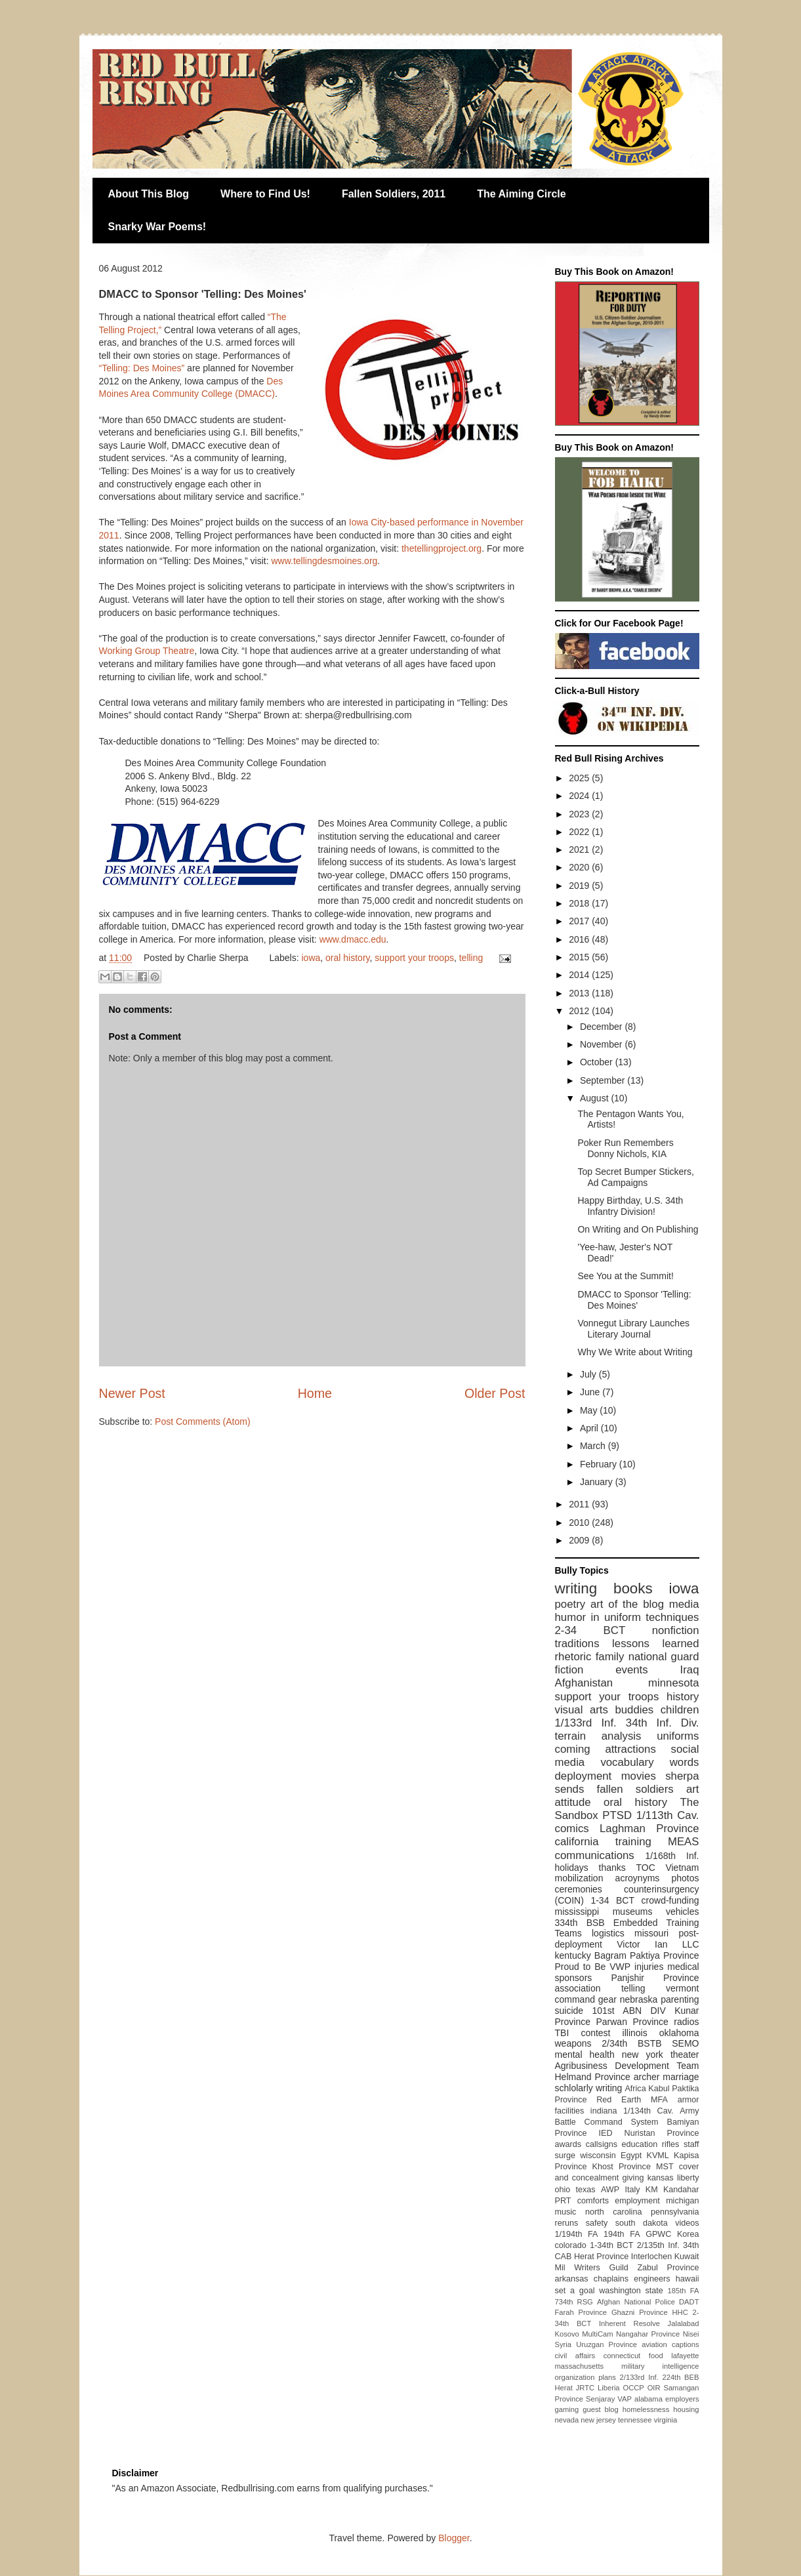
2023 (580, 814)
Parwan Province (632, 2021)
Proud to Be (580, 1966)
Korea (688, 2234)
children (680, 1710)
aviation (654, 2344)
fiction (569, 1670)
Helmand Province (592, 2077)
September (603, 1080)
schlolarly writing (589, 2088)
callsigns (601, 2144)
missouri (651, 1933)
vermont (682, 1988)
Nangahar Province (648, 2334)
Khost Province (621, 2166)
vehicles (682, 1911)
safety (597, 2223)
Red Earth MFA (632, 2099)
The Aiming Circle (521, 193)
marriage (681, 2077)
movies (638, 1776)
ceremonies (578, 1889)
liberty (688, 2177)
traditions (577, 1643)
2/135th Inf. (658, 2245)
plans (607, 2377)
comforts (593, 2200)
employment (637, 2200)
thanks (612, 1867)
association (578, 1988)
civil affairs (575, 2356)
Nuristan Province (662, 2133)
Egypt (631, 2155)
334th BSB (580, 1922)
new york (642, 2054)
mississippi (577, 1911)
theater (684, 2054)
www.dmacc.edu (352, 939)
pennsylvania (675, 2212)
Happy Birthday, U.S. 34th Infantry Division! (630, 1206)
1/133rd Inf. (586, 1723)
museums (633, 1911)
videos (687, 2223)
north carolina (613, 2212)
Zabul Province (668, 2267)
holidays (571, 1867)
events (631, 1670)
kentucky (573, 1955)
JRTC (585, 2388)
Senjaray (600, 2399)
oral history (347, 957)
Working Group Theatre (147, 650)
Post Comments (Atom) (202, 1421)
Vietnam (682, 1867)
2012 (580, 1011)
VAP (624, 2399)
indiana (603, 2111)
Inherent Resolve (629, 2323)
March (594, 1446)
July (589, 1374)
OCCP (633, 2388)
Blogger (453, 2538)
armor (688, 2099)
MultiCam (597, 2334)
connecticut (622, 2356)
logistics (608, 1933)
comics (572, 1828)
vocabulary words (649, 1762)
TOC (645, 1867)
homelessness (646, 2409)
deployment (583, 1776)
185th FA (683, 2291)
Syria (563, 2344)
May (590, 1410)
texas (586, 2189)
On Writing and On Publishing (637, 1229)
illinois (635, 2033)
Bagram (610, 1955)
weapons (573, 2043)
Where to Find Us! (265, 193)
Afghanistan (584, 1683)
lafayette (685, 2356)
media (684, 1604)
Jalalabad (683, 2323)
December (602, 1026)
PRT (563, 2200)
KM (652, 2189)
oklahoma (679, 2033)
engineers (652, 2278)
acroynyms (637, 1878)
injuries (648, 1966)
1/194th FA (576, 2234)
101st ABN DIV (628, 2010)
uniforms (678, 1736)
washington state (631, 2290)
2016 (580, 939)
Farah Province (581, 2312)
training (633, 1841)
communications (594, 1855)
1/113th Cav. (667, 1815)
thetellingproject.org (441, 548)
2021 (580, 849)
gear (607, 1999)
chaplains (611, 2278)
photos (685, 1878)
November (602, 1044)
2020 (580, 867)
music (566, 2212)
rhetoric (573, 1656)
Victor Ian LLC (658, 1944)
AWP (610, 2189)
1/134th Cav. (648, 2111)
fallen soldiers (635, 1789)
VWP (619, 1966)
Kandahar (681, 2189)
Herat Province (601, 2256)
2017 (580, 921)
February (599, 1464)
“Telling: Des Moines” (142, 368)
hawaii (687, 2278)
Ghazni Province (639, 2312)
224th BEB (680, 2377)
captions (685, 2344)
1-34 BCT (612, 1900)
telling (471, 957)
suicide (569, 2010)
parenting (680, 1999)
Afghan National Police (636, 2302)
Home (315, 1393)
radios (686, 2021)
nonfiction (675, 1630)
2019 (580, 885)
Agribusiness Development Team (627, 2065)
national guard (663, 1656)
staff (691, 2144)
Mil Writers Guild (591, 2267)
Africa (635, 2088)
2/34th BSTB (631, 2043)
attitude (573, 1802)
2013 (580, 993)
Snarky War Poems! (157, 226)
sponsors (573, 1978)
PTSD (617, 1815)
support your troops (414, 957)
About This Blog (149, 193)
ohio (563, 2189)
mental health (585, 2054)
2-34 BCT (590, 1630)
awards (568, 2144)
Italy (632, 2189)
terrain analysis (598, 1736)
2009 (580, 1540)
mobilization (579, 1878)
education (640, 2144)
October (597, 1062)
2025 (580, 778)
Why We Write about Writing (634, 1352)
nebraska (639, 1999)
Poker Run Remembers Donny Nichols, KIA (625, 1148)
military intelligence (660, 2366)
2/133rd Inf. (639, 2377)
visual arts (581, 1710)
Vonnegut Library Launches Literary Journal (633, 1328)
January (597, 1482)
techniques (672, 1617)
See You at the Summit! (625, 1276)
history (683, 1696)
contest (595, 2033)
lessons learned (655, 1643)
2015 (580, 957)
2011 (580, 1504)
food (656, 2356)
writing (576, 1588)
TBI (562, 2033)
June (591, 1392)
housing (686, 2409)
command (575, 1999)
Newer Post (132, 1393)
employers (682, 2399)
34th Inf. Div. (662, 1723)
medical (683, 1966)
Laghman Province (649, 1828)
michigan (682, 2200)
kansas (660, 2177)
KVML (657, 2155)
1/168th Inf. (672, 1855)
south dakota (641, 2223)
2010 (580, 1522)
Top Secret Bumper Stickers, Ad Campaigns (635, 1177)
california (577, 1841)
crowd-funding (670, 1900)
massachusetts (579, 2366)
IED (606, 2133)
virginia (665, 2420)
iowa (311, 957)
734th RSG (574, 2302)
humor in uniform (598, 1617)
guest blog (601, 2409)
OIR (654, 2388)
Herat (564, 2388)
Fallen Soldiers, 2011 (393, 193)
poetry (570, 1604)
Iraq (689, 1670)
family (610, 1656)
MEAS (683, 1841)
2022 (580, 832)
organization (575, 2377)
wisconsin (598, 2155)
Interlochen (651, 2256)
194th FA (622, 2234)
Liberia (609, 2388)
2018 (580, 903)
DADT (689, 2302)
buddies (634, 1710)
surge (565, 2155)
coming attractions (605, 1749)
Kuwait (686, 2256)
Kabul (658, 2088)
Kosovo (567, 2334)
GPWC (658, 2234)
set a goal (575, 2290)
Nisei (691, 2334)
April (590, 1428)
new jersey (598, 2420)
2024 (580, 795)
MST (665, 2166)
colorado (570, 2245)
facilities (570, 2111)
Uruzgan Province (606, 2344)
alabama (648, 2399)
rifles (671, 2144)
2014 (580, 975)
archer (647, 2077)
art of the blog (627, 1604)
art (692, 1789)
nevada (567, 2420)
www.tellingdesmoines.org (325, 561)
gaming (567, 2409)
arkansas (571, 2278)
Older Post (494, 1393)
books (633, 1588)
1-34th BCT (611, 2245)
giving (633, 2177)
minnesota (673, 1683)
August (595, 1098)
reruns (567, 2223)
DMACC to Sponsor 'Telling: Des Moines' (634, 1300)
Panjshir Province (655, 1978)
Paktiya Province (664, 1955)
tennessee (635, 2420)
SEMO (685, 2043)
